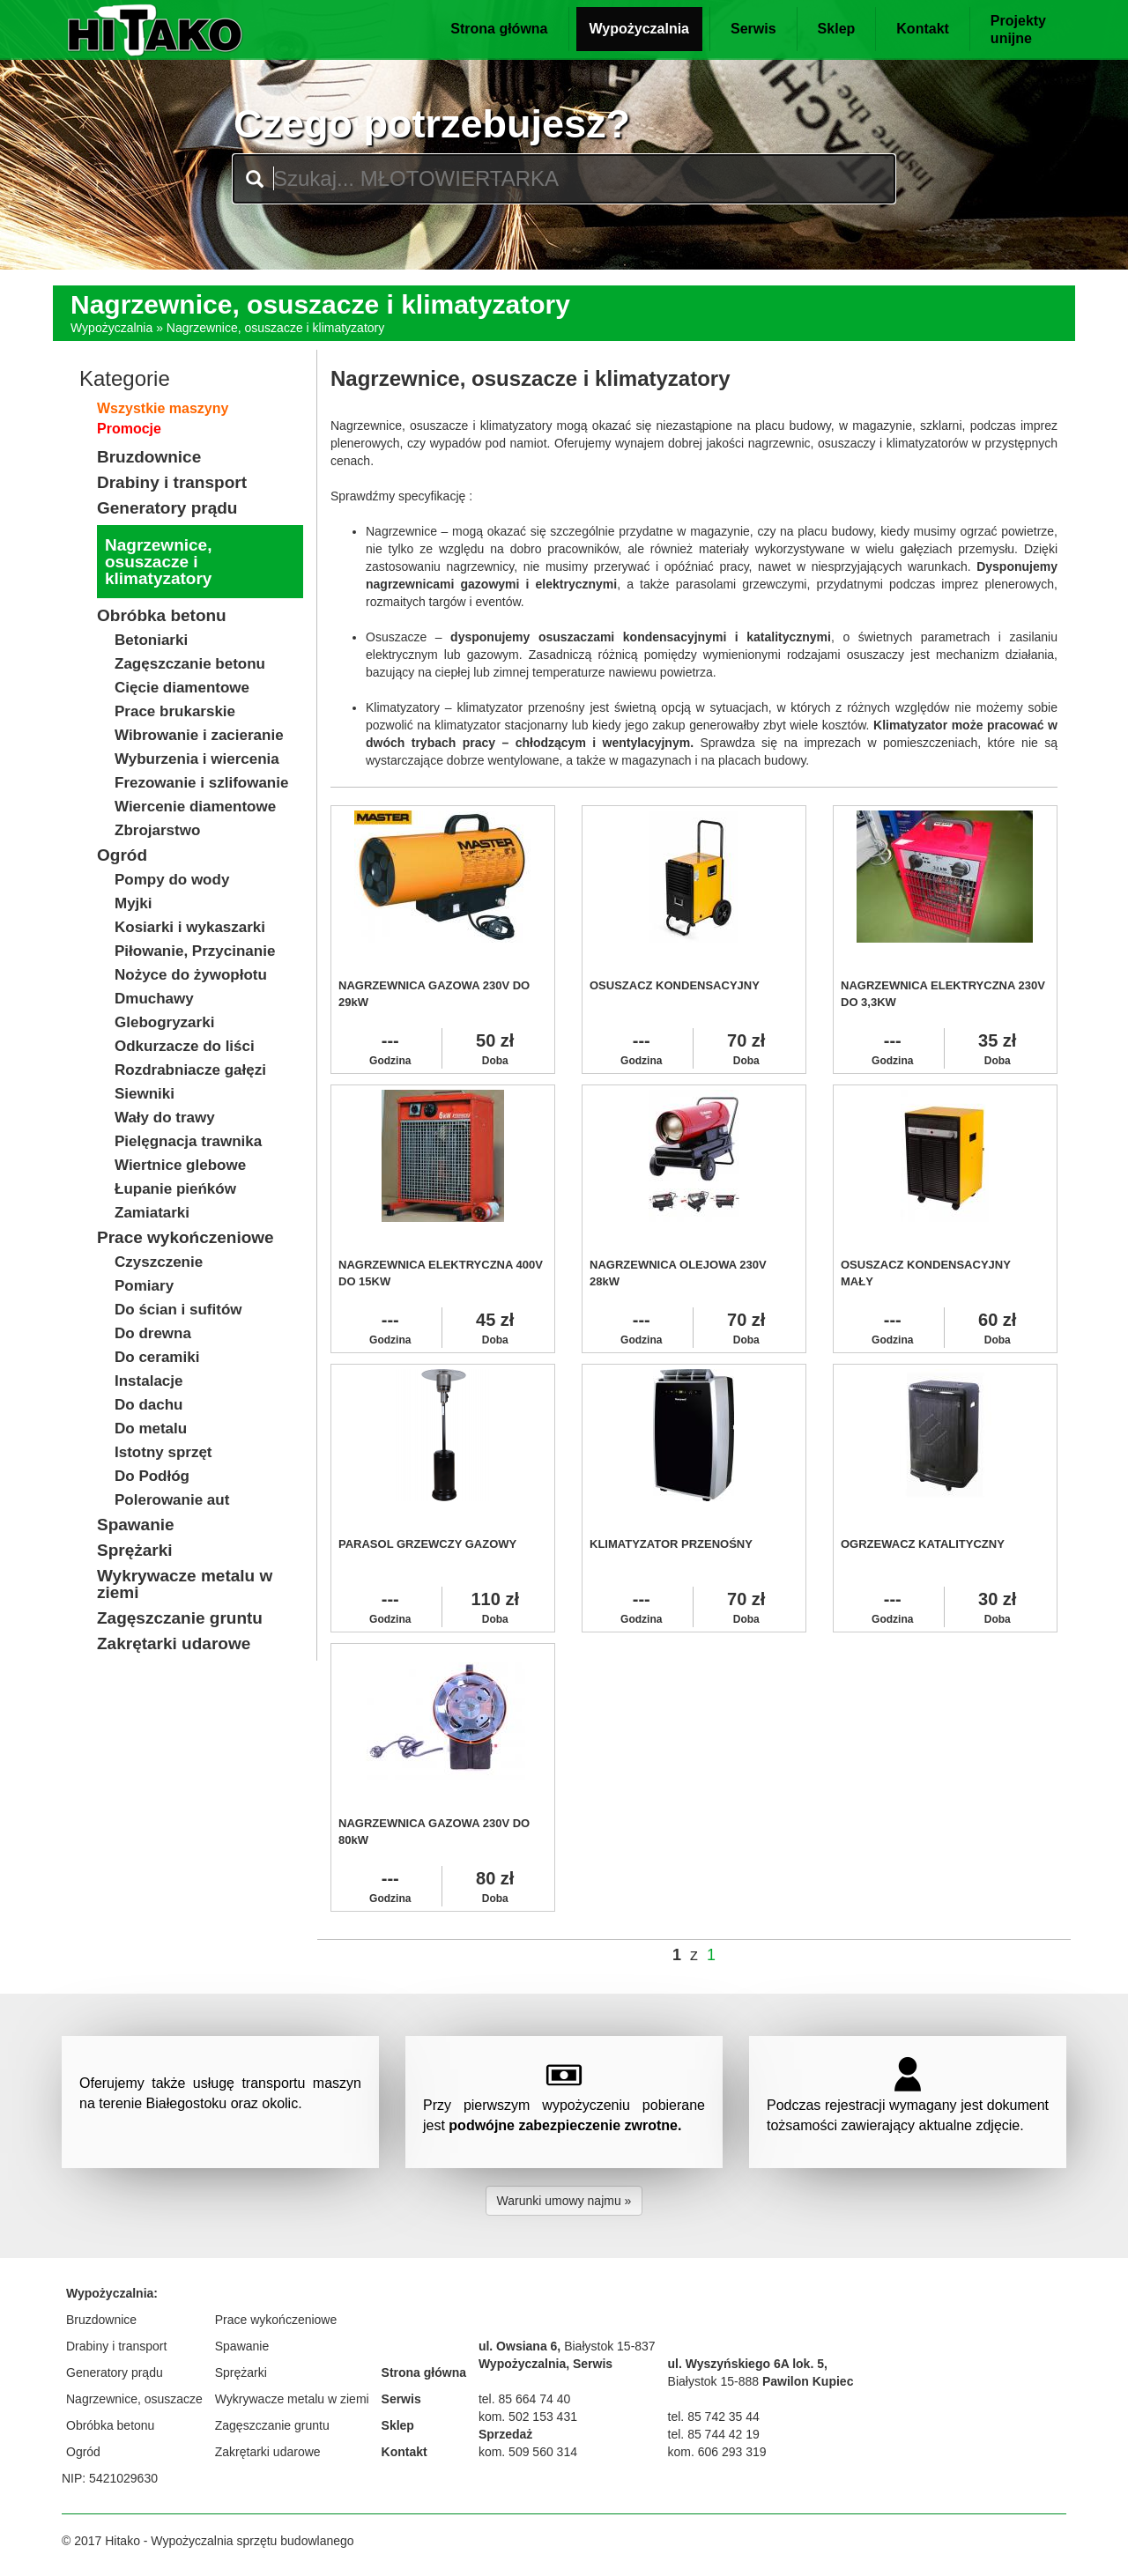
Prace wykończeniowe (276, 2320)
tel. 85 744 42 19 (714, 2434)
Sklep (837, 28)
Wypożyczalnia (640, 28)
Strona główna (498, 28)
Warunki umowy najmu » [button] (564, 2201)
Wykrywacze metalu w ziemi (292, 2399)
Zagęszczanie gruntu (272, 2425)
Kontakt (922, 28)
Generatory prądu (114, 2372)
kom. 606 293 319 (717, 2452)
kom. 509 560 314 (528, 2452)
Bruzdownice (101, 2320)
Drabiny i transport (116, 2346)
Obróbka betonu (110, 2425)
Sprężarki (241, 2372)
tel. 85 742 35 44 (714, 2416)
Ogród (83, 2452)
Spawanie (242, 2346)
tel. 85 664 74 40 (524, 2399)
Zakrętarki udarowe (268, 2452)
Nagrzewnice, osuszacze (134, 2399)
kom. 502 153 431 (528, 2416)
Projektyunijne (1018, 29)
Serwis (753, 28)
